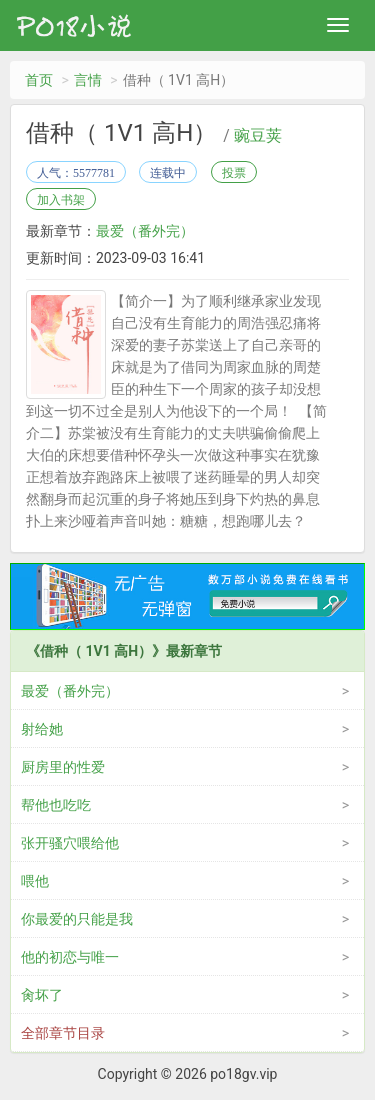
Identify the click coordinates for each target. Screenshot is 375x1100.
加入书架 (61, 200)
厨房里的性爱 (63, 767)
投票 (234, 173)
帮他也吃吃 (56, 805)
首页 (39, 80)
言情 (88, 80)
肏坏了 (42, 995)
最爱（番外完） (145, 231)
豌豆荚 (258, 136)
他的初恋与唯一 (70, 957)
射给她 (42, 729)
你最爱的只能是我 (77, 919)
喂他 (35, 881)
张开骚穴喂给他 (70, 843)
